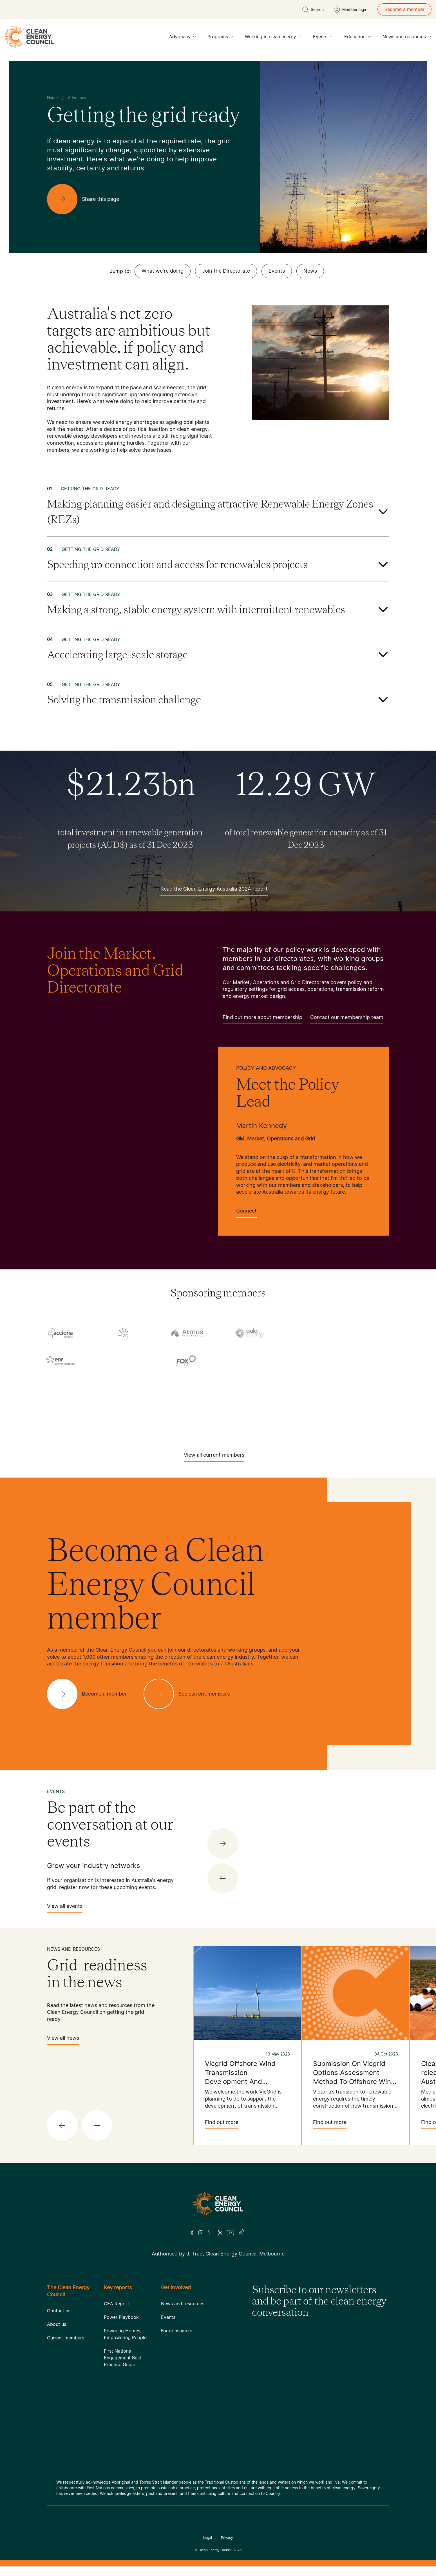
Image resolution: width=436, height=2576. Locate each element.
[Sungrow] (312, 1402)
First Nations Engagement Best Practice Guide (122, 2357)
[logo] (29, 37)
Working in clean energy (273, 38)
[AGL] (123, 1333)
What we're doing (163, 271)
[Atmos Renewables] (186, 1333)
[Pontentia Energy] (312, 1384)
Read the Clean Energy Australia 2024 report (214, 891)
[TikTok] (241, 2232)
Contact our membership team (346, 1019)
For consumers (176, 2330)
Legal (207, 2537)
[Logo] (218, 2203)
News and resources (407, 38)
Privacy (227, 2537)
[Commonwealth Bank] (312, 1334)
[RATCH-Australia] (375, 1384)
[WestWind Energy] (344, 1420)
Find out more (221, 2124)
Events (323, 38)
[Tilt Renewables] (155, 1420)
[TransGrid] (218, 1420)
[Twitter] (220, 2232)
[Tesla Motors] (92, 1420)
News (310, 271)
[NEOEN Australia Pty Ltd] (249, 1384)
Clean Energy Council (215, 2550)
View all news (63, 2040)
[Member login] (350, 9)
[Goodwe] (375, 1361)
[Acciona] (60, 1333)
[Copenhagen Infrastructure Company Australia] (375, 1334)
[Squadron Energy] (186, 1402)
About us (56, 2324)
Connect (246, 1213)
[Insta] (200, 2232)
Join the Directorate (226, 271)
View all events (64, 1908)
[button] (222, 1878)
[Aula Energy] (249, 1333)
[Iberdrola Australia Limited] (186, 1384)
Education (357, 38)
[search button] (313, 9)
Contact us (58, 2310)
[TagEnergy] (375, 1402)
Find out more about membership (262, 1019)
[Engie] (123, 1361)
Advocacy (182, 38)
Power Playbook (121, 2317)
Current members (65, 2338)
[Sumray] (249, 1402)
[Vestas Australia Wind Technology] (281, 1420)
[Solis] (123, 1402)
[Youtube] (230, 2232)
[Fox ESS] (186, 1360)
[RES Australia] (60, 1402)
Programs (220, 38)
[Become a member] (91, 1694)
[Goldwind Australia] (312, 1361)
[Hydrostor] (123, 1384)
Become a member (404, 9)
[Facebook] (192, 2232)
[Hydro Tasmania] (60, 1384)
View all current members (214, 1457)
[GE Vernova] (249, 1361)
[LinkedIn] (210, 2232)
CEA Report (116, 2303)
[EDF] (60, 1360)
